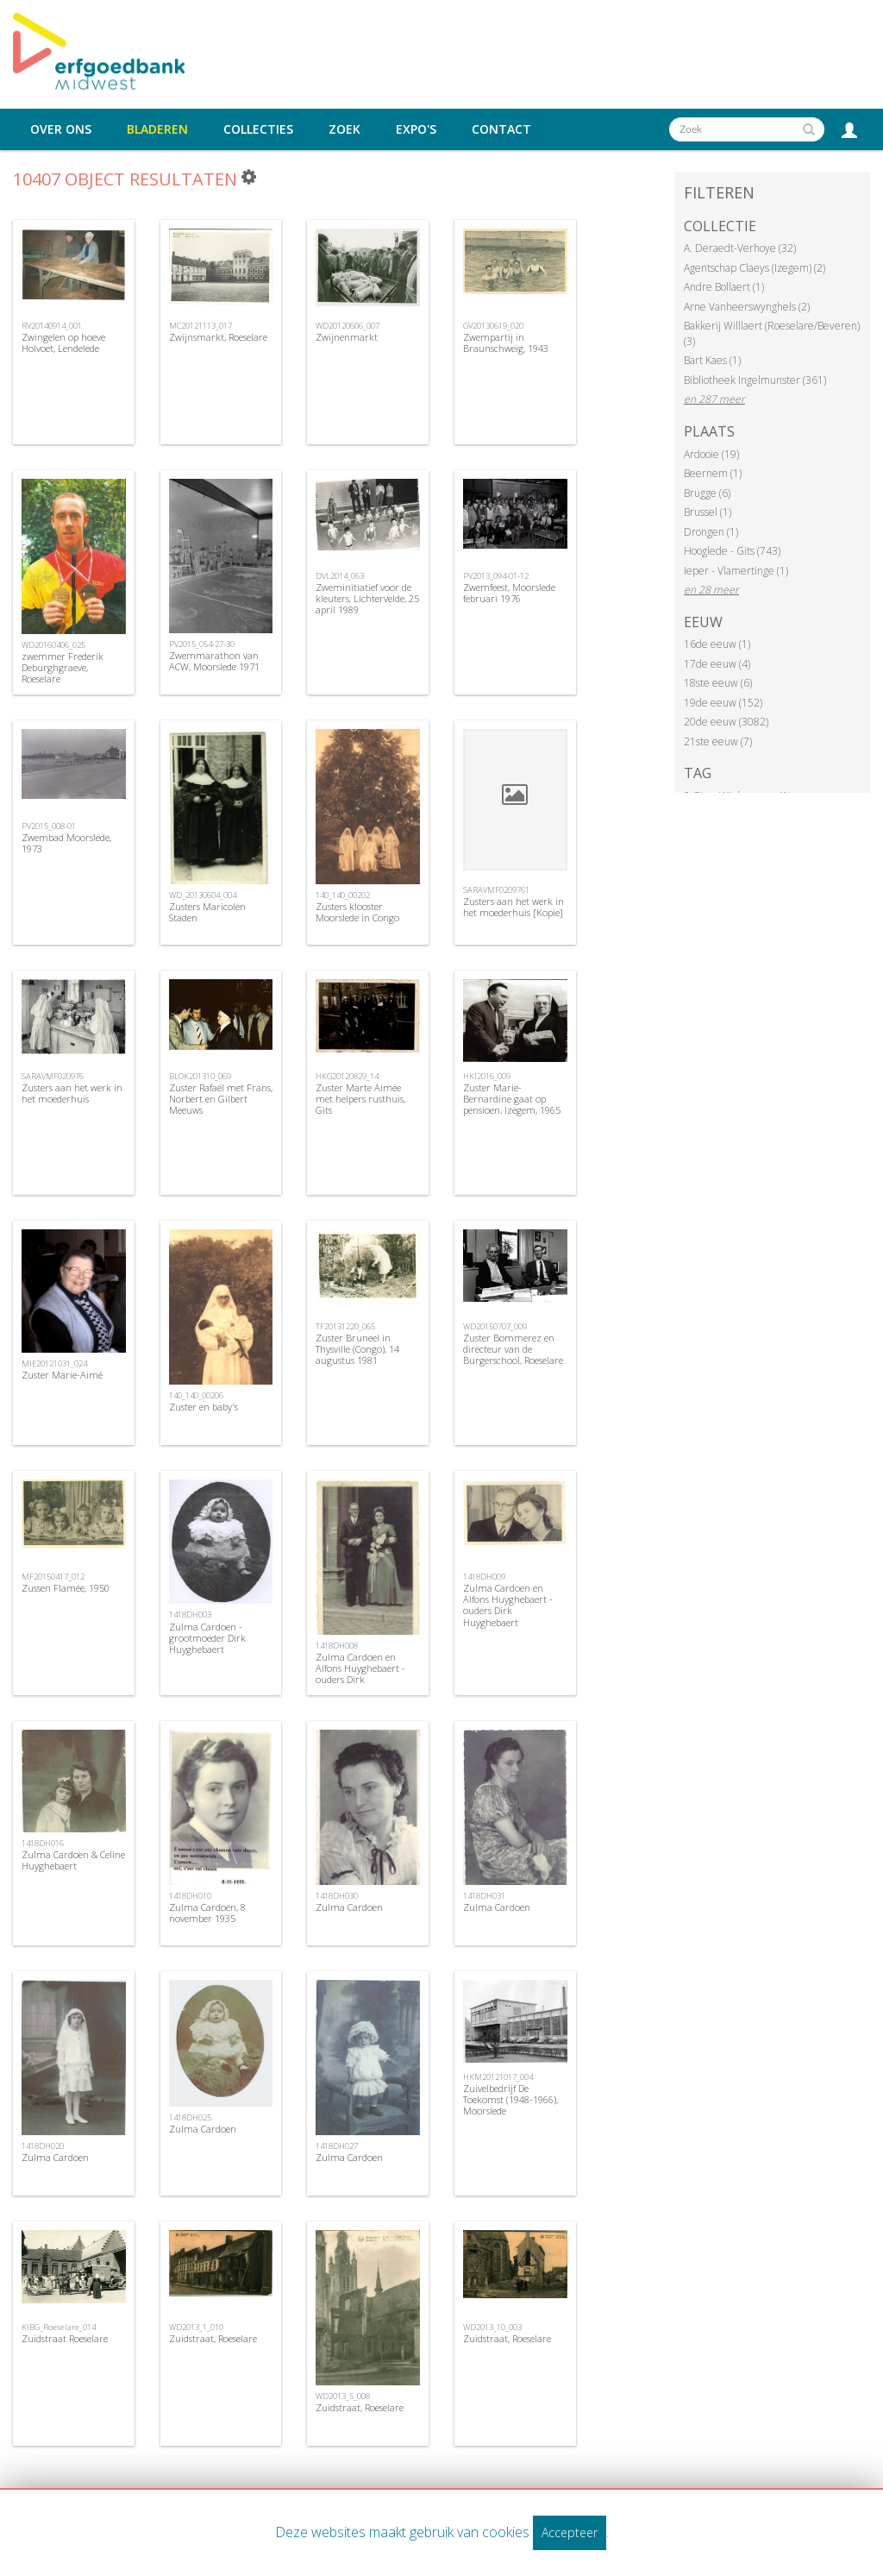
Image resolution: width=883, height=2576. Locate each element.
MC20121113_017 (200, 325)
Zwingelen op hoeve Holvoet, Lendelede (63, 342)
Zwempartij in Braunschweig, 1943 (505, 342)
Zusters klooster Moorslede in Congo (357, 912)
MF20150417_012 (53, 1576)
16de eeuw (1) (717, 644)
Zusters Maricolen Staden (207, 912)
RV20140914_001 (52, 325)
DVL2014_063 (340, 575)
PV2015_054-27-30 (202, 644)
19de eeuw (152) (723, 702)
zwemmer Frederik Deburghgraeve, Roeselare (62, 667)
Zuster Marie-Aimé (62, 1374)
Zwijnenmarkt (347, 336)
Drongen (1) (711, 532)
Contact (501, 129)
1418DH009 (484, 1576)
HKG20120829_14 (347, 1076)
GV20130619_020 (493, 325)
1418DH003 (190, 1614)
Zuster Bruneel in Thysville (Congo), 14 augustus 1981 (357, 1349)
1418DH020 (43, 2146)
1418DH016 (43, 1843)
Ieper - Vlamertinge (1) (736, 570)
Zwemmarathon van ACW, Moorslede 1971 (214, 661)
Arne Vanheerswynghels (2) (747, 306)
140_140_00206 (196, 1395)
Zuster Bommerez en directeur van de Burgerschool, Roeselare (513, 1349)
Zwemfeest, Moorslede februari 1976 (509, 593)
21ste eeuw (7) (718, 741)
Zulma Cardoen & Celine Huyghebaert (73, 1860)
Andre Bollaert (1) (724, 287)
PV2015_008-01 (49, 826)
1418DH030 (337, 1895)
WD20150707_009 (495, 1326)
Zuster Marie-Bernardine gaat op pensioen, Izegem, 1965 (511, 1098)
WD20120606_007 (347, 325)
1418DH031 (484, 1895)
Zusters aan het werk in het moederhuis (72, 1093)
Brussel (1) (707, 512)
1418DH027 (337, 2146)
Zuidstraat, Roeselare (213, 2338)
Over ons (60, 129)
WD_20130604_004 (202, 895)
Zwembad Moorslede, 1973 (66, 843)
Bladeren (157, 129)
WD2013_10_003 (492, 2327)
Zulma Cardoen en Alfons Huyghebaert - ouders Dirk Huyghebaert (360, 1674)
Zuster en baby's (203, 1406)
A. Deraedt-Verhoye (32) (740, 248)
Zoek (344, 129)
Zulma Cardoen (349, 1907)
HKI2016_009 (486, 1076)
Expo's (416, 129)
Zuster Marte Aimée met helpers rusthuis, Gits (360, 1098)
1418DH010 (190, 1895)
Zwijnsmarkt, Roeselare (218, 336)
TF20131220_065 (345, 1326)
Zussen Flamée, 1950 (66, 1587)
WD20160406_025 (53, 644)
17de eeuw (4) (717, 664)
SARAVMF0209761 (496, 889)
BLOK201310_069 (200, 1076)
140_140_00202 (343, 895)
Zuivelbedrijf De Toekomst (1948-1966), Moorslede (510, 2099)
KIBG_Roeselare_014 (59, 2327)
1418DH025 (190, 2117)
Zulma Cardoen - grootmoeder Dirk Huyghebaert (207, 1638)
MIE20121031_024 (54, 1363)
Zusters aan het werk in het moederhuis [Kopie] (513, 907)
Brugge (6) (707, 493)
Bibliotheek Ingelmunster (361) (755, 380)
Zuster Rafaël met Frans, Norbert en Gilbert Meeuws (220, 1098)
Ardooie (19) (711, 454)
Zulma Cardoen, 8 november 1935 (207, 1913)
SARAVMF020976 (53, 1076)
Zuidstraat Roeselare (65, 2338)
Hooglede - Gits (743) (732, 550)
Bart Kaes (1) (712, 360)
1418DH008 (337, 1645)
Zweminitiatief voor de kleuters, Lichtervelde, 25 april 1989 (367, 598)
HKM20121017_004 (498, 2077)
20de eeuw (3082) (726, 721)
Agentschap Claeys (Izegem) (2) (754, 268)
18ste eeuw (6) (718, 682)
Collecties (258, 129)
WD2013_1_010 (196, 2327)
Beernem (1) (713, 473)
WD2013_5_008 (343, 2396)
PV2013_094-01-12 (496, 575)
